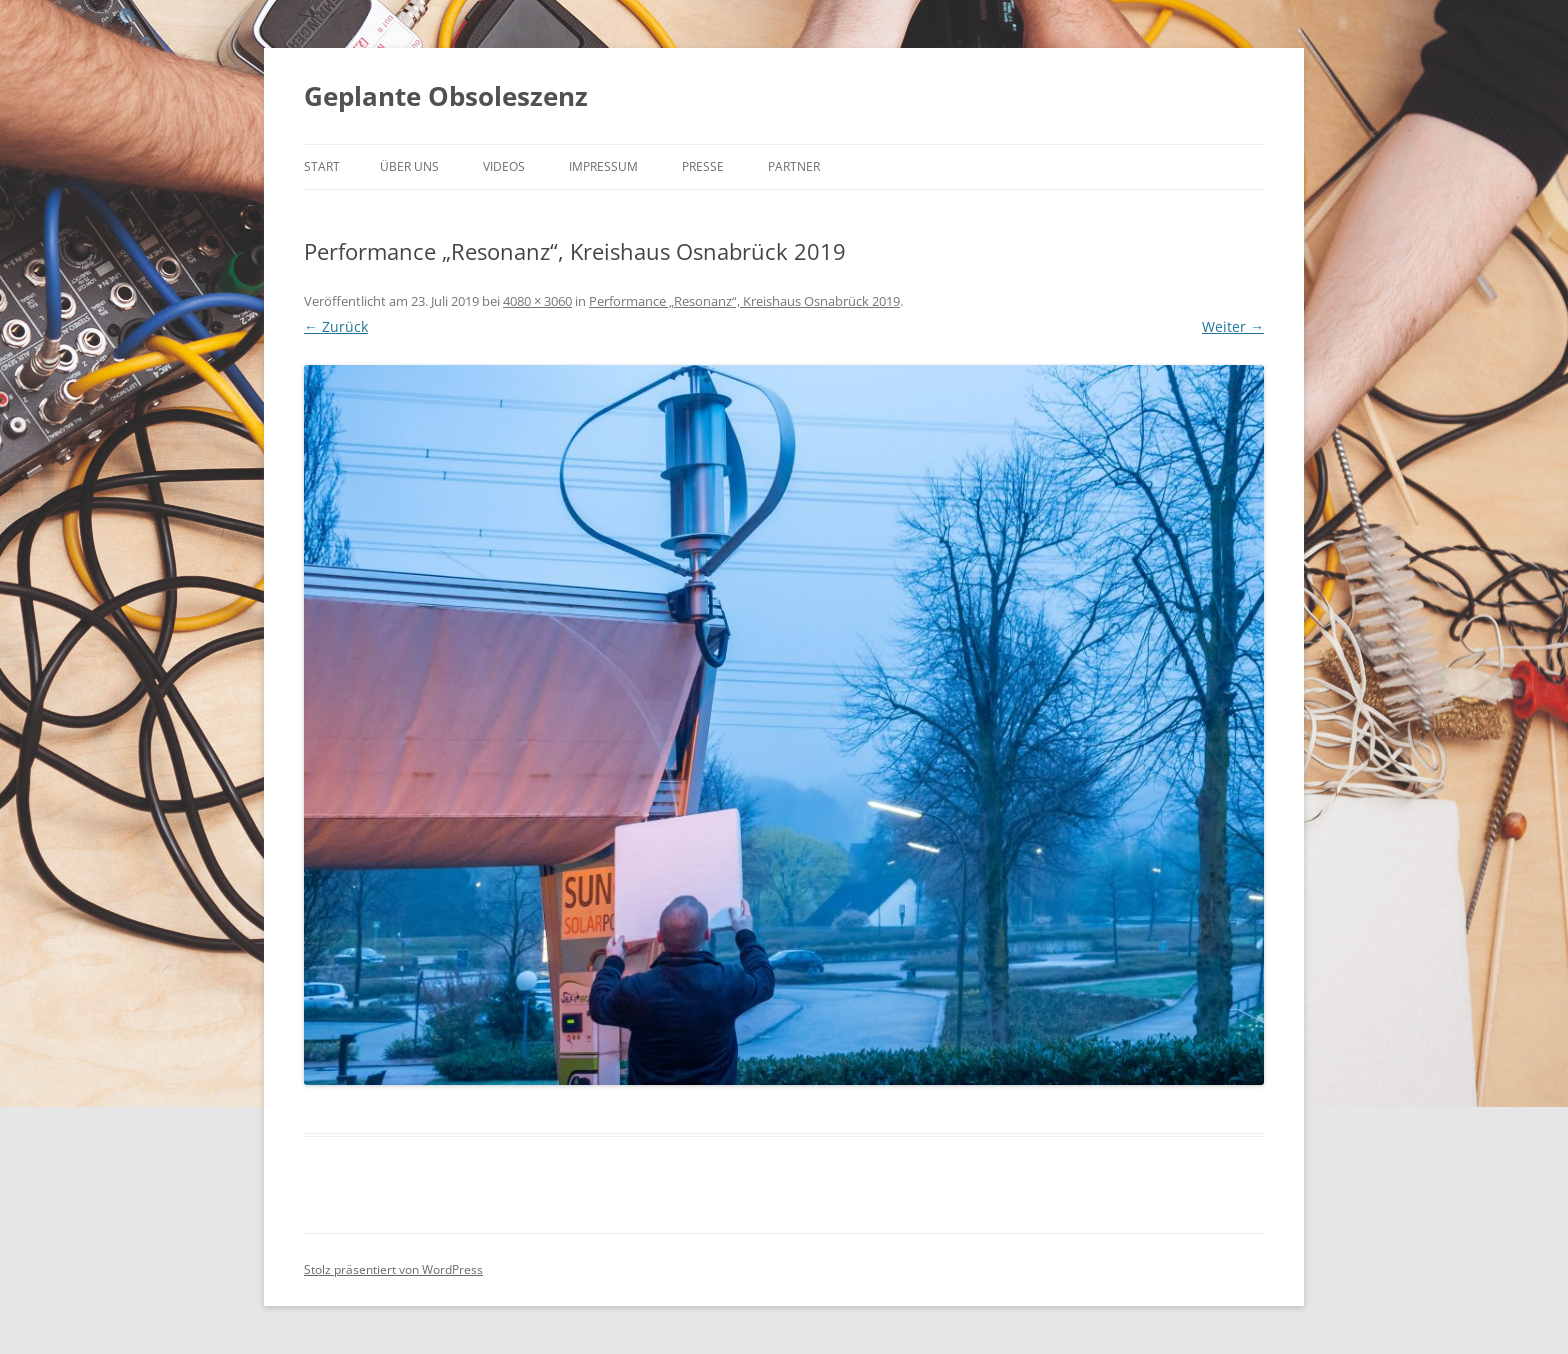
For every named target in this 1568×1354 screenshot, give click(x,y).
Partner (794, 166)
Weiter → (1233, 326)
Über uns (409, 166)
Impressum (603, 166)
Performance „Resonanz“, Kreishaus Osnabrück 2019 (744, 301)
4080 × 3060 (537, 301)
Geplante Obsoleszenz (446, 96)
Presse (703, 166)
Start (322, 166)
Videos (504, 166)
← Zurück (336, 326)
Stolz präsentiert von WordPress (393, 1269)
